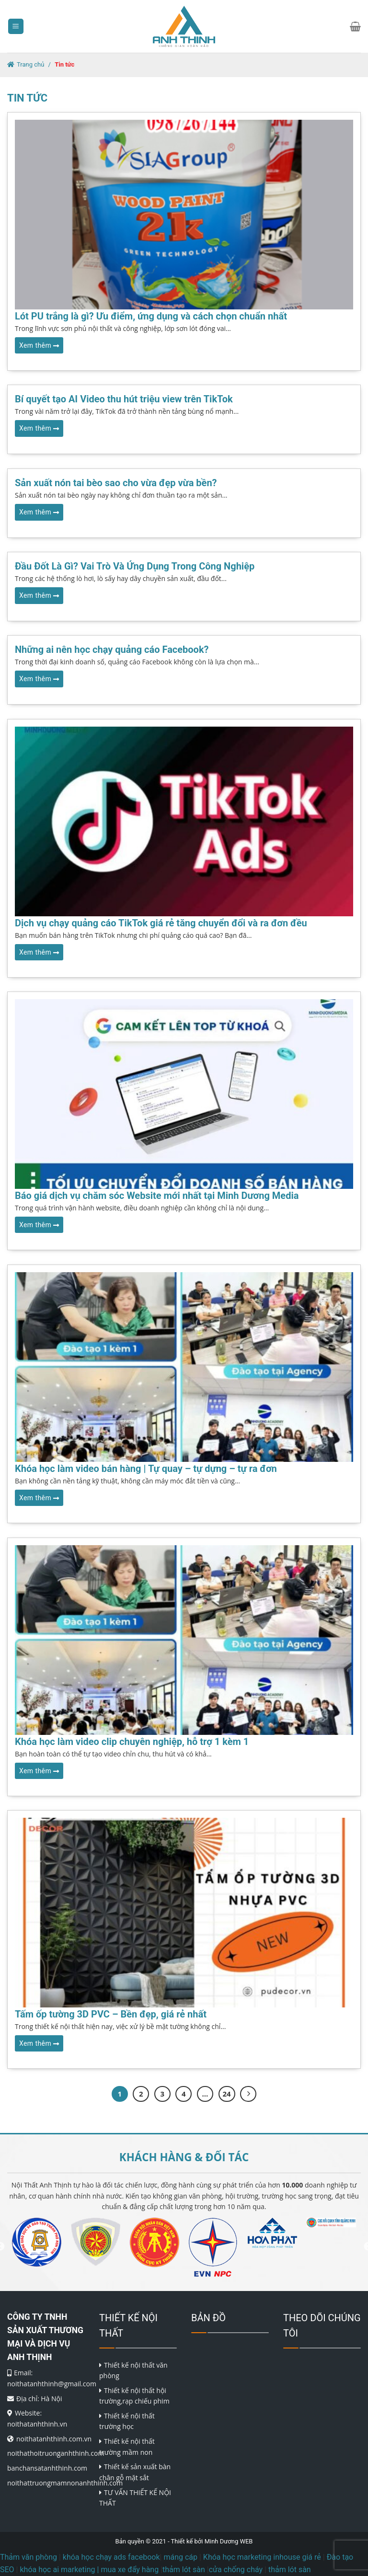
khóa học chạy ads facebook (111, 2557)
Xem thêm (39, 345)
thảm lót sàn (183, 2569)
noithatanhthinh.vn (37, 2423)
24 (227, 2093)
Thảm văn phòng (28, 2557)
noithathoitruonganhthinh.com (55, 2453)
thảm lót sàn (289, 2569)
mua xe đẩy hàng (130, 2569)
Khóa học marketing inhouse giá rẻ (262, 2557)
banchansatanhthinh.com (47, 2468)
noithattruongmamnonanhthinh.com (65, 2482)
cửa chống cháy (236, 2569)
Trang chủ (30, 64)
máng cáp (180, 2557)
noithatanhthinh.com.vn (54, 2438)
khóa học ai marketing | (59, 2569)
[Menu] (16, 26)
